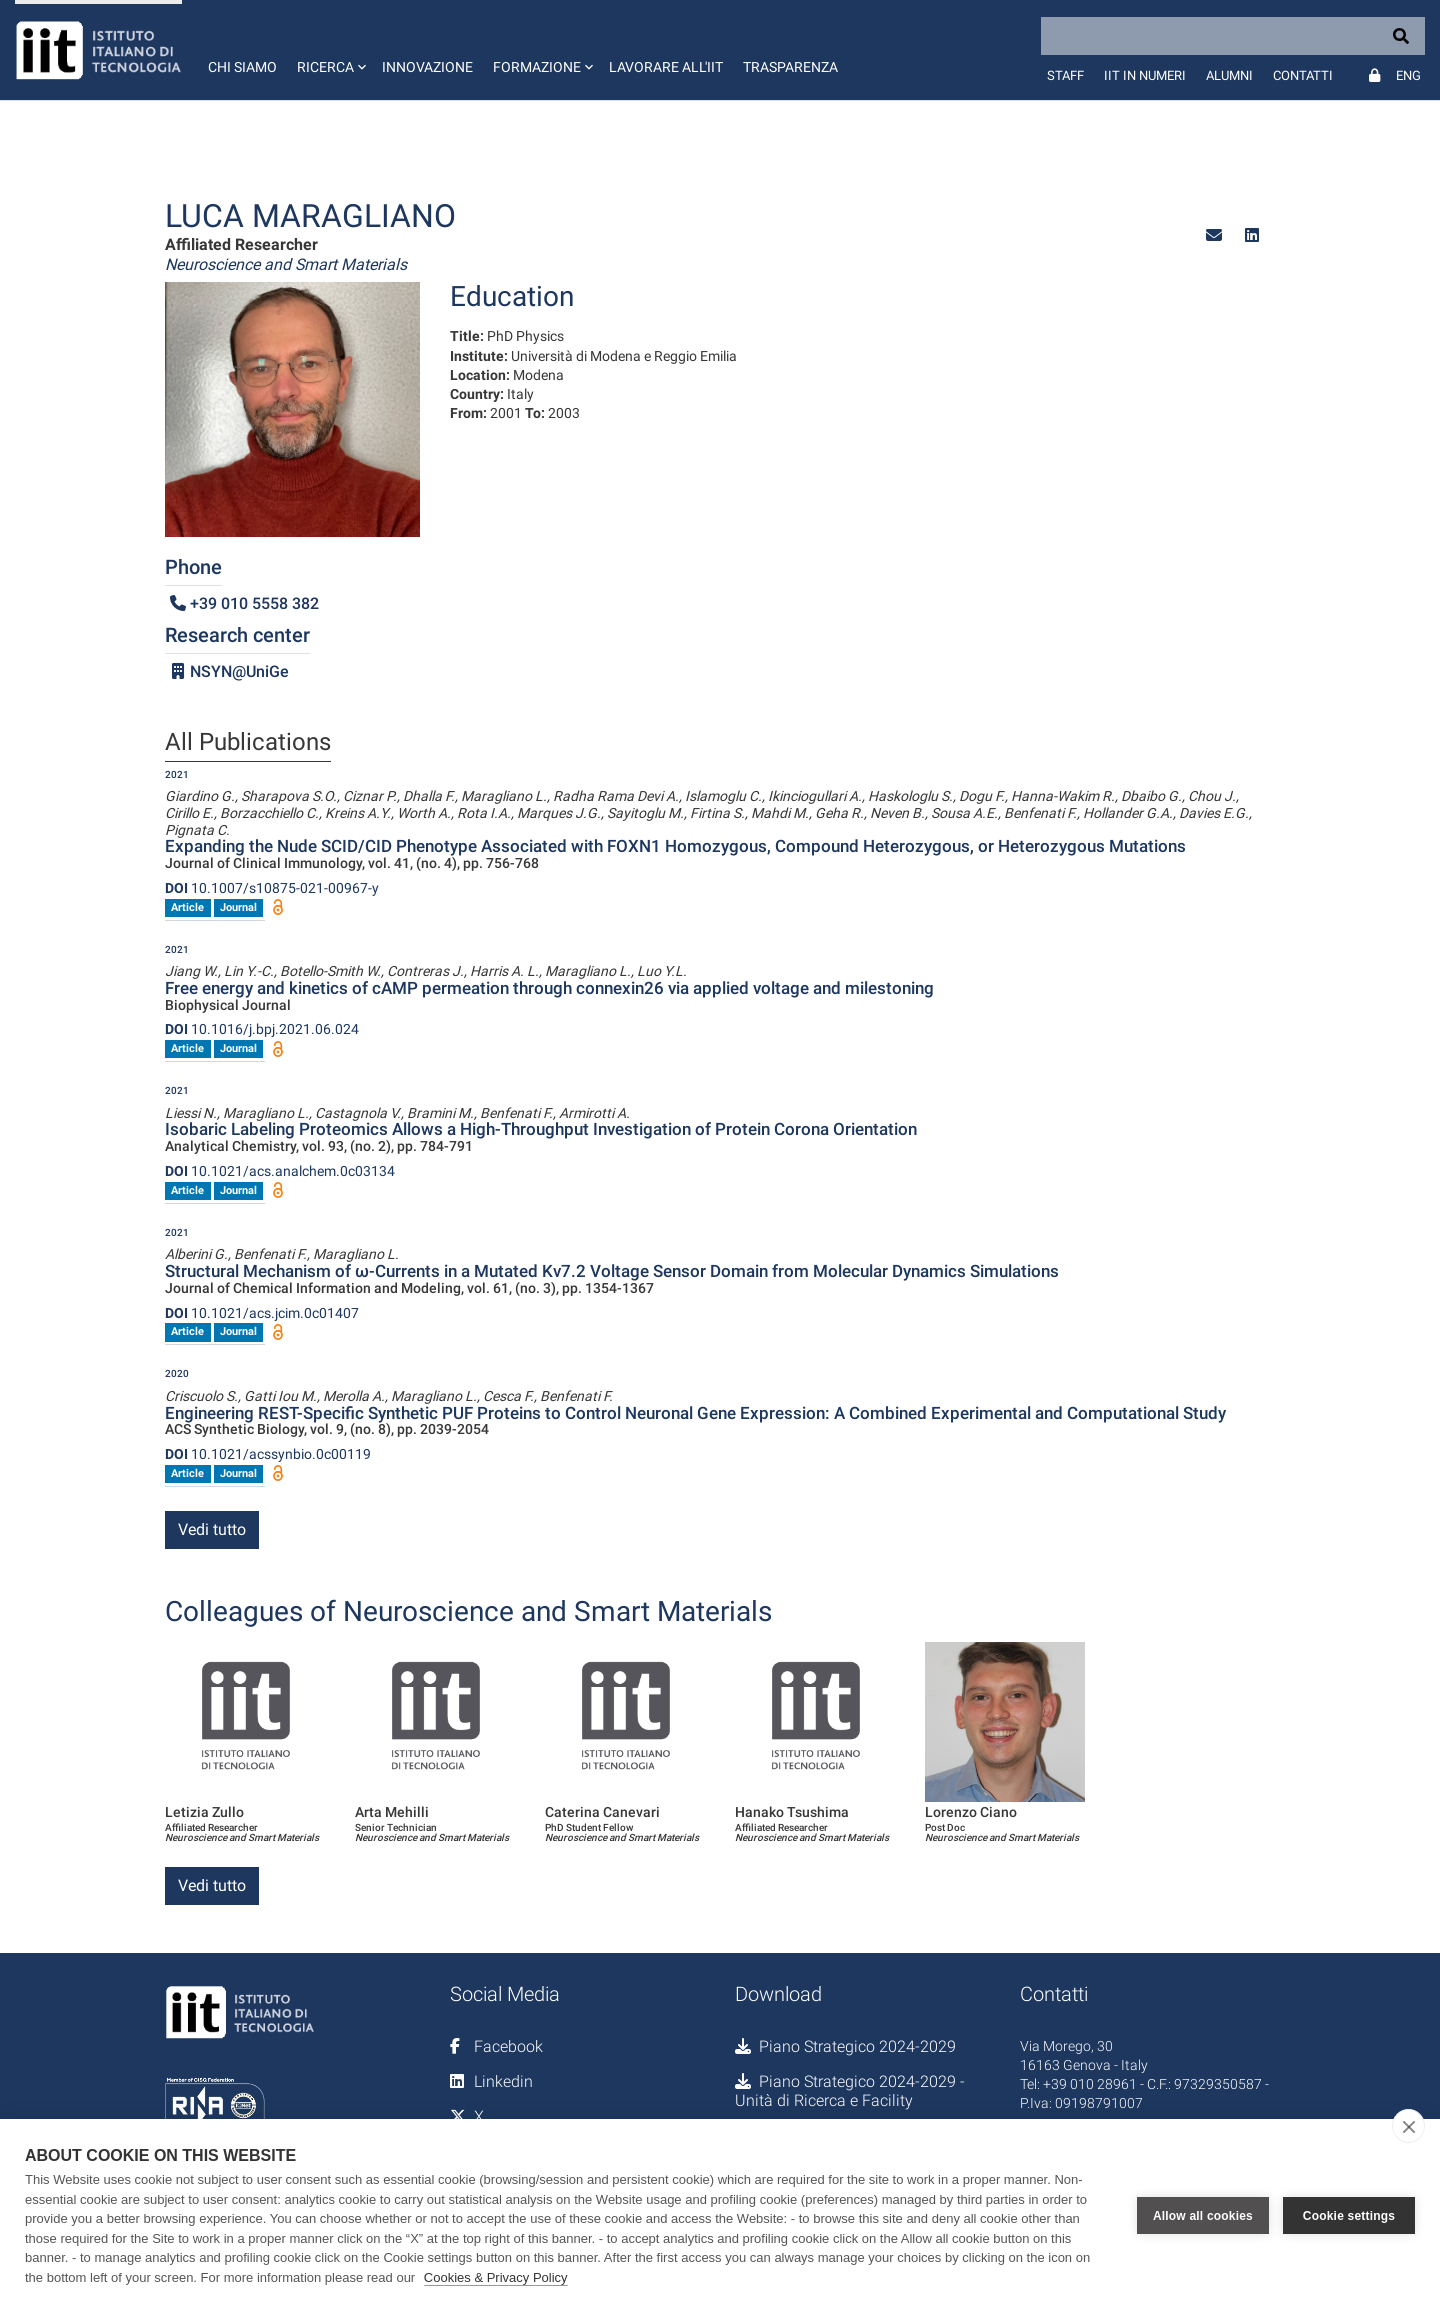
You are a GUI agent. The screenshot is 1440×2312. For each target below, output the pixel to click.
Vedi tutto (212, 1529)
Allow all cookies (1203, 2216)
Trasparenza (790, 67)
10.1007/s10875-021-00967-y (272, 888)
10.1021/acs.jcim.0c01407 (262, 1313)
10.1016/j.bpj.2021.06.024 (262, 1029)
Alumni (1229, 75)
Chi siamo (242, 67)
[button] (329, 50)
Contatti (1303, 75)
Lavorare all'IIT (666, 67)
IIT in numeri (1145, 75)
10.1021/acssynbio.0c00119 (268, 1454)
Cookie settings (1349, 2216)
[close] (1408, 2126)
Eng (1408, 75)
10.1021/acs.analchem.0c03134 (280, 1171)
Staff (1065, 75)
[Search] (1233, 36)
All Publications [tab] (248, 743)
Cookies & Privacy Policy (496, 2277)
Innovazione (427, 67)
